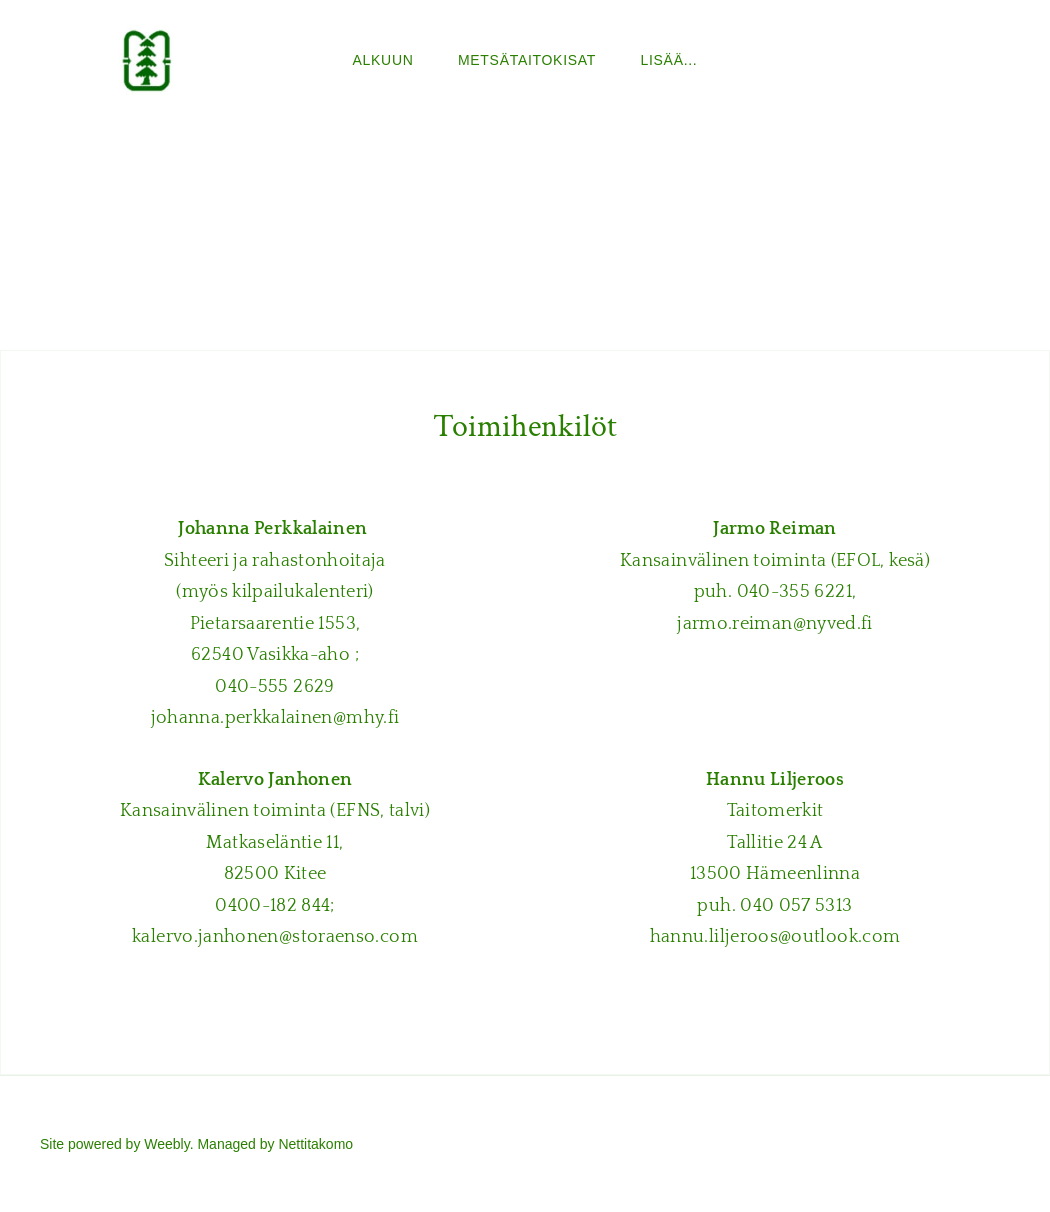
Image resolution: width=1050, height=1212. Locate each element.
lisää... (669, 60)
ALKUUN (383, 60)
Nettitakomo (315, 1144)
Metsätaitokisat (527, 60)
